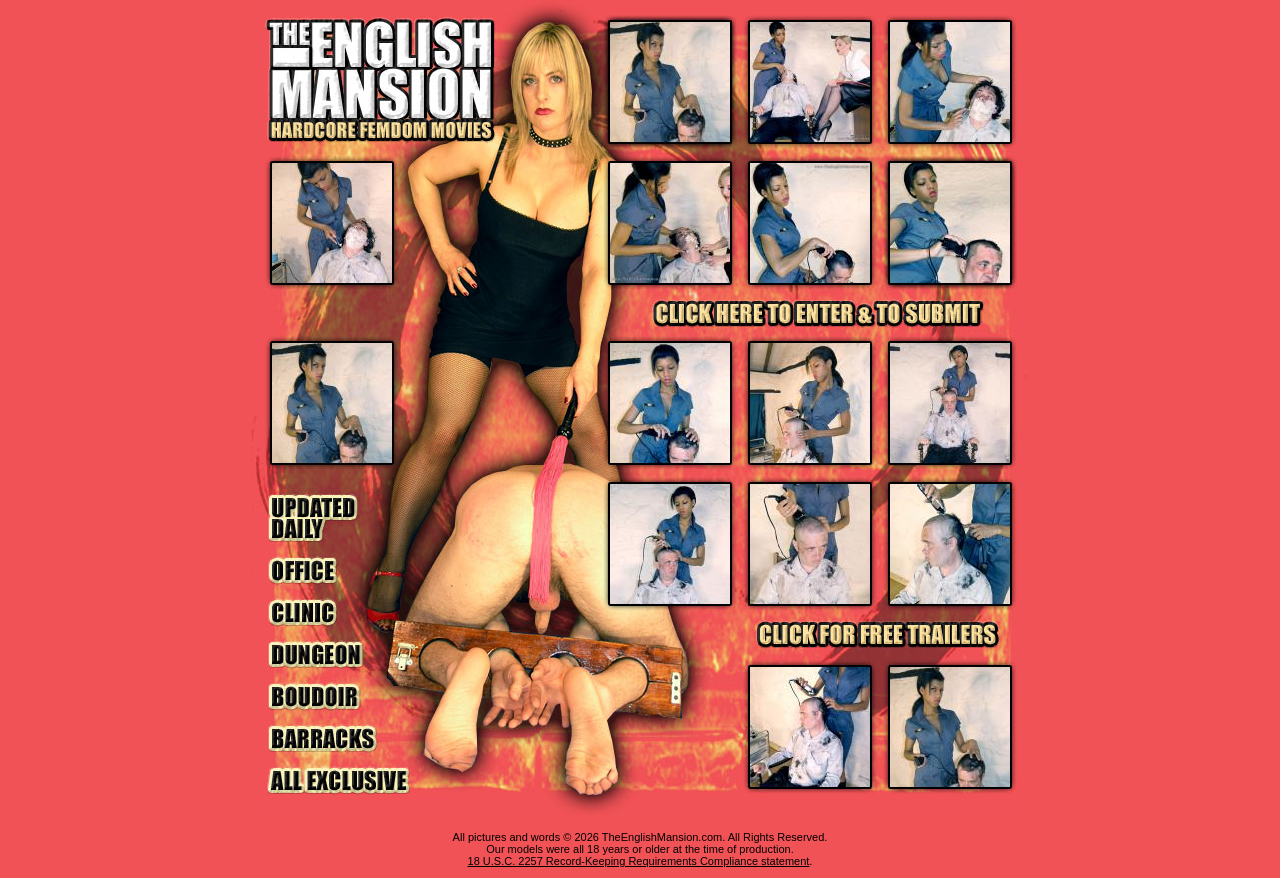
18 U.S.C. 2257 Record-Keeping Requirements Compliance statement (639, 861)
